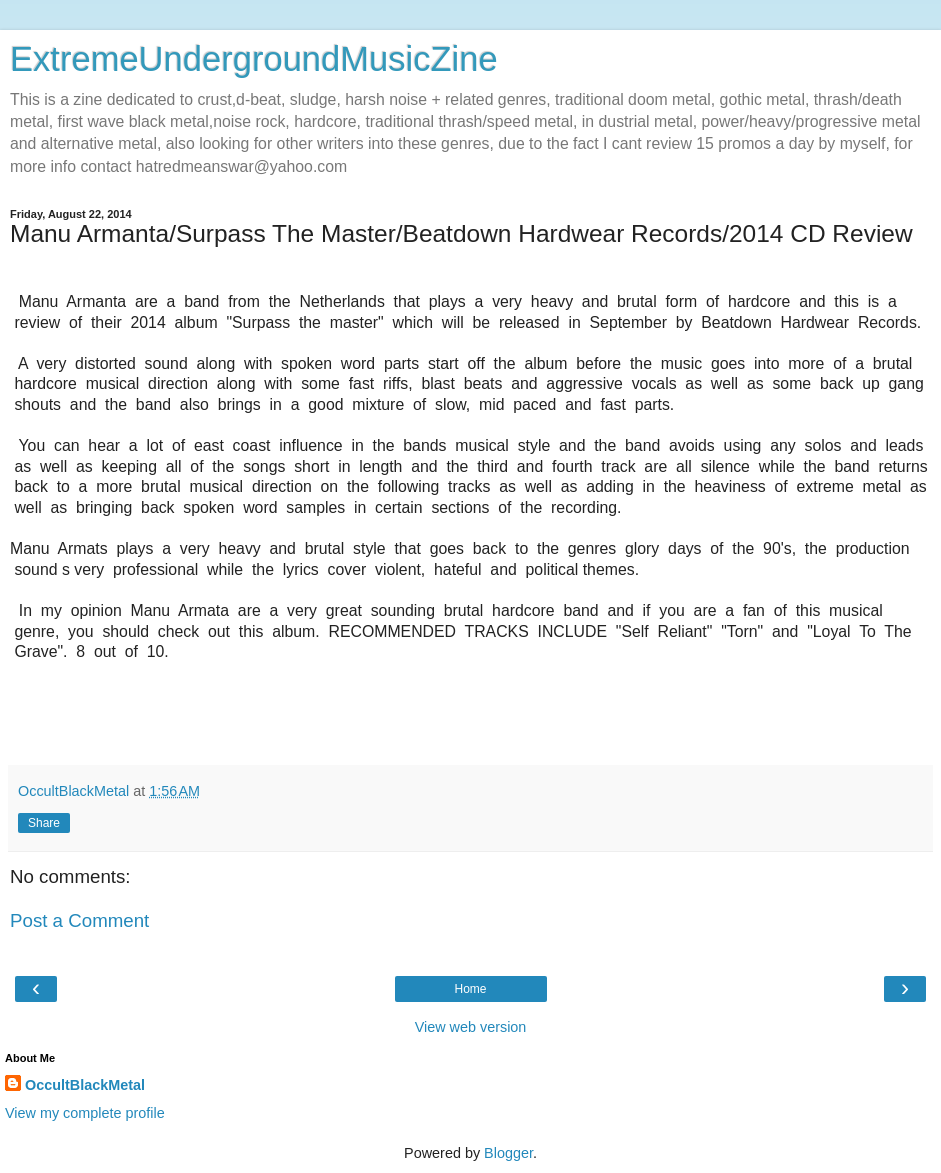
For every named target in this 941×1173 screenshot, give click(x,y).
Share (44, 823)
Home (470, 989)
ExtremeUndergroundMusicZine (254, 59)
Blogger (508, 1153)
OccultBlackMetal (85, 1085)
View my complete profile (85, 1113)
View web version (471, 1027)
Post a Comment (79, 920)
